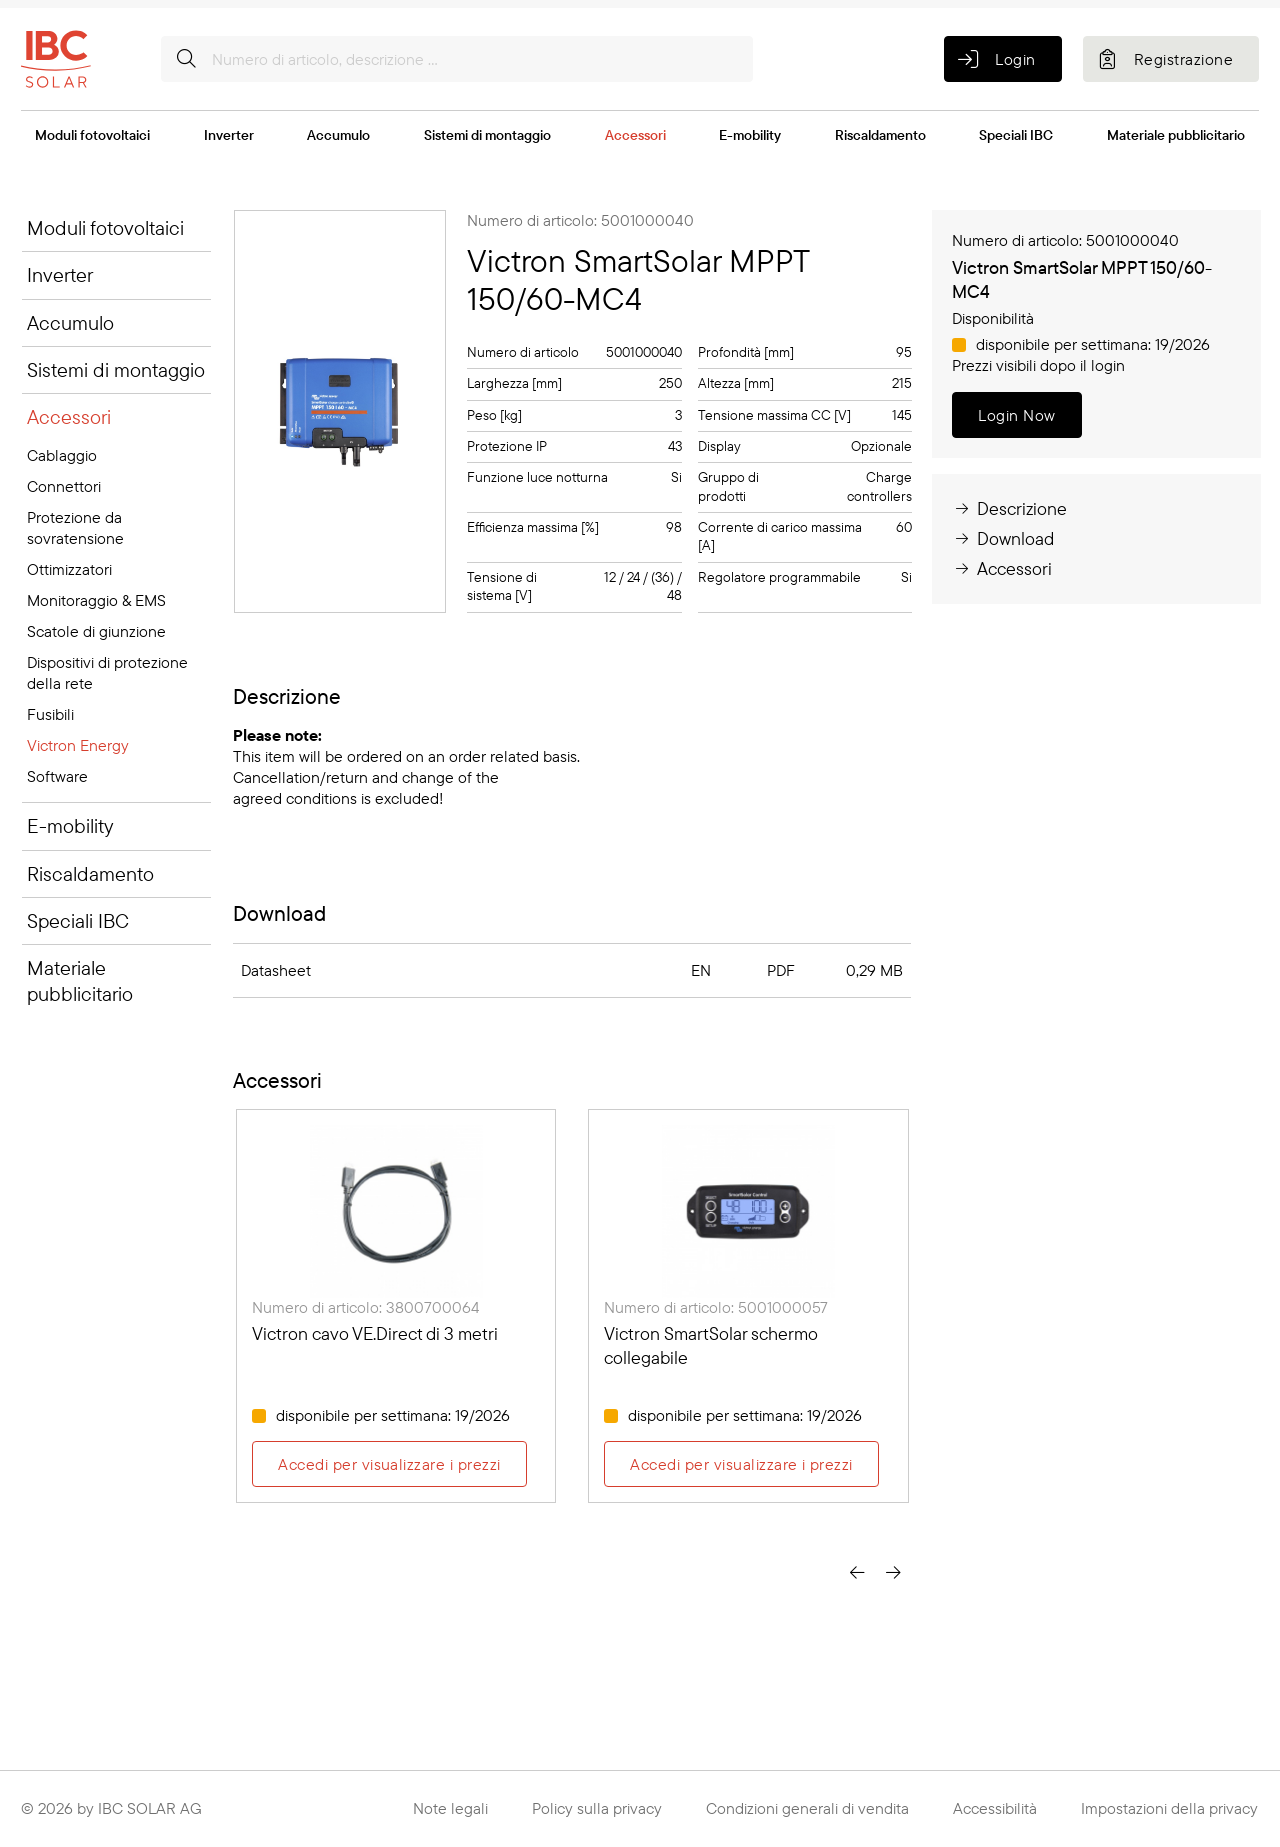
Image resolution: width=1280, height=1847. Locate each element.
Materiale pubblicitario (1176, 135)
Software (57, 776)
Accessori (635, 135)
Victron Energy (78, 745)
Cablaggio (62, 455)
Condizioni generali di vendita (807, 1808)
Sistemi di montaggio (487, 135)
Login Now (1016, 415)
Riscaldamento (880, 135)
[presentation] (857, 1572)
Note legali (450, 1808)
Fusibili (50, 714)
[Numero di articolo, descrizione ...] (457, 59)
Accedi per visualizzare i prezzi (389, 1464)
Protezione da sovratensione (75, 527)
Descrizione (1009, 508)
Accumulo (338, 135)
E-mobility (750, 135)
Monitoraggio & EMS (96, 600)
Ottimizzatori (69, 569)
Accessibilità (995, 1808)
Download (1003, 538)
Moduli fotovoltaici (92, 135)
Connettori (64, 486)
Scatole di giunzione (96, 631)
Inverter (229, 135)
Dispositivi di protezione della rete (107, 672)
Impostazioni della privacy (1169, 1808)
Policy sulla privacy (597, 1808)
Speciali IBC (1016, 135)
